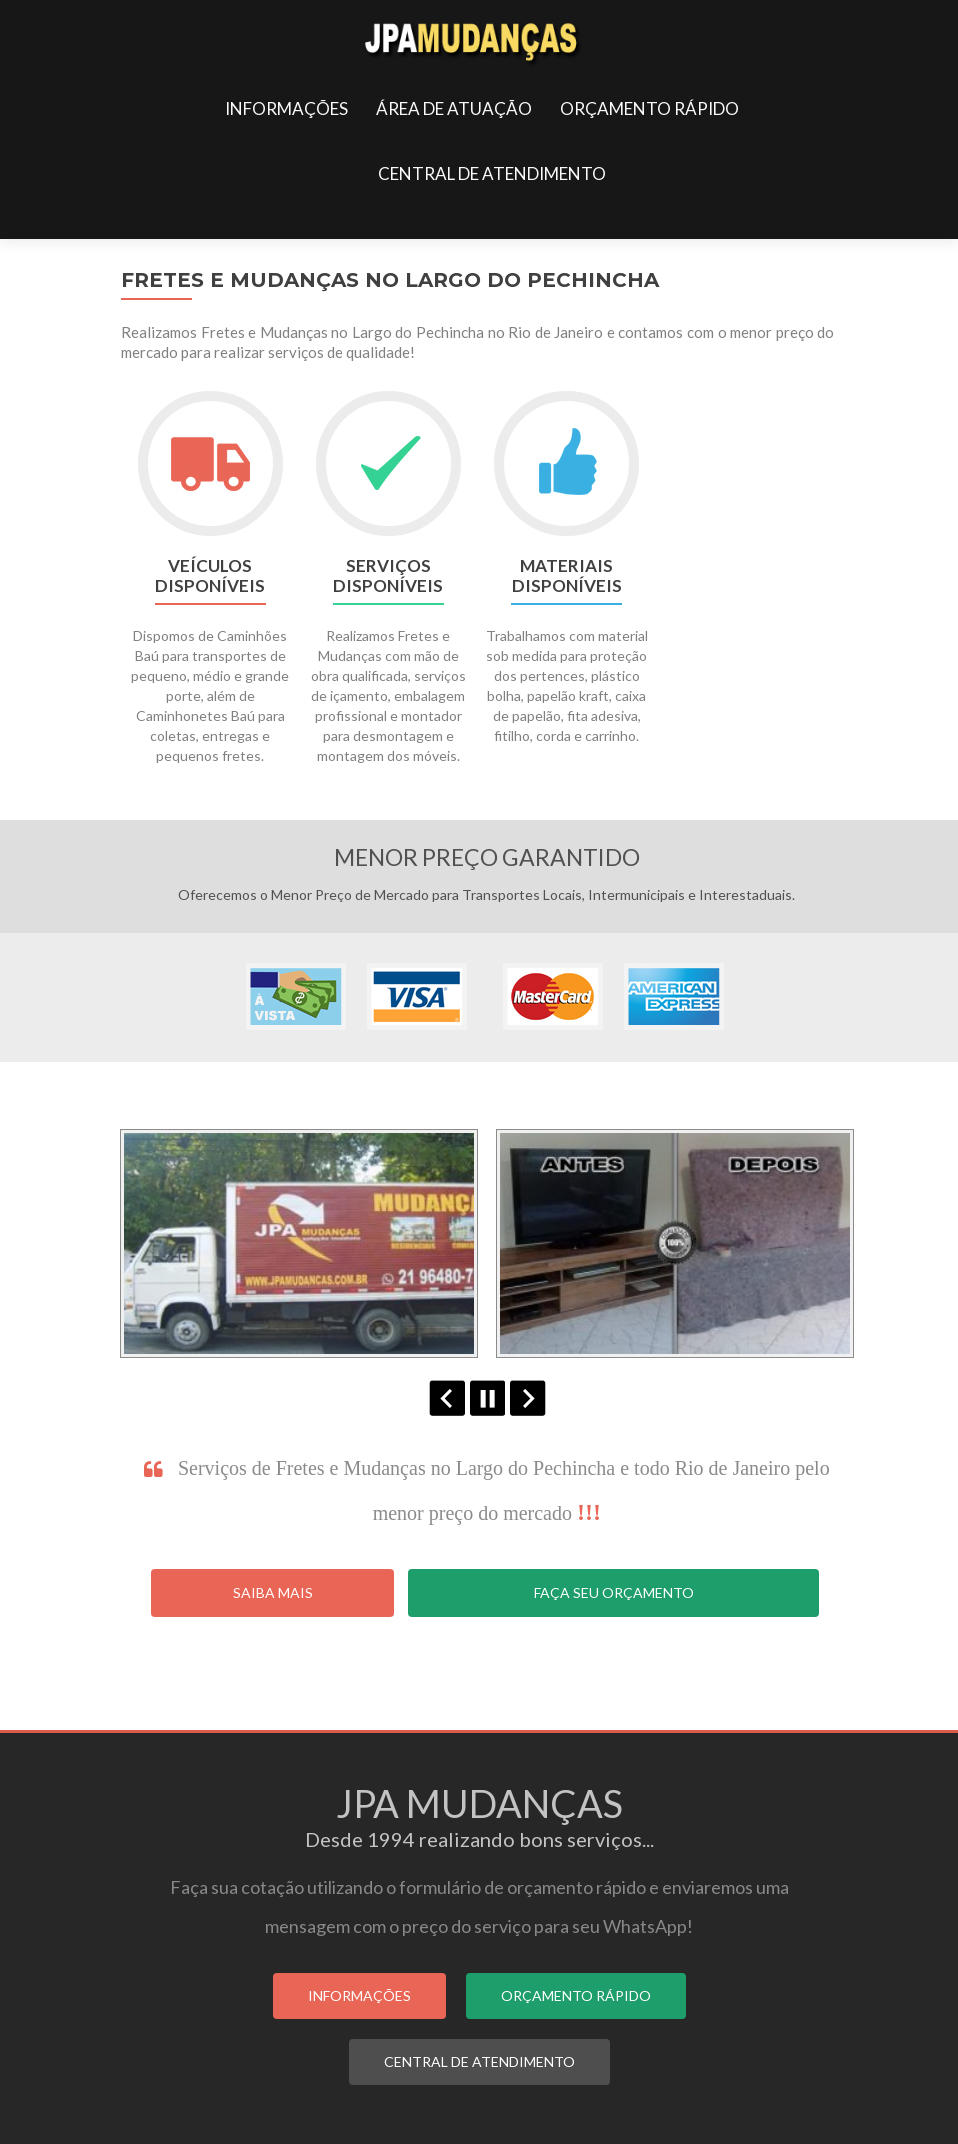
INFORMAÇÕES (286, 108)
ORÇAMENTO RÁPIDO (649, 108)
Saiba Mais (273, 1592)
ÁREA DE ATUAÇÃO (454, 108)
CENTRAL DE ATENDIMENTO (492, 173)
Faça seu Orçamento (614, 1592)
